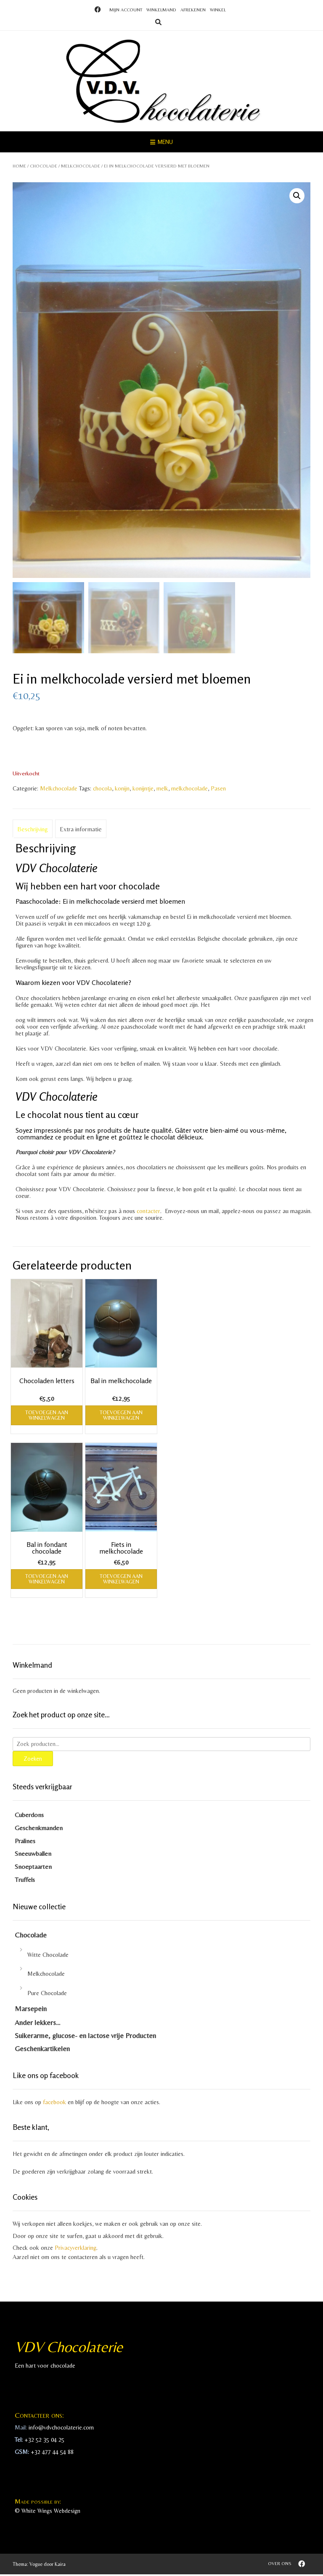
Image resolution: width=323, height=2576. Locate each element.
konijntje (143, 790)
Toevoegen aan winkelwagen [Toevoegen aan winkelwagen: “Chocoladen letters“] (46, 1416)
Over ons (279, 2565)
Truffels (25, 1881)
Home (19, 165)
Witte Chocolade (48, 1956)
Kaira (60, 2566)
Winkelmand (161, 9)
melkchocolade (189, 790)
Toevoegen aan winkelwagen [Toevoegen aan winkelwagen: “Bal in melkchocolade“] (121, 1416)
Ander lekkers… (38, 2024)
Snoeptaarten (33, 1868)
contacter (147, 1212)
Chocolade (43, 165)
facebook (54, 2103)
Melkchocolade (80, 165)
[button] (296, 195)
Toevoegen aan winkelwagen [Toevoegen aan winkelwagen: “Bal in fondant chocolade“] (46, 1580)
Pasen (218, 790)
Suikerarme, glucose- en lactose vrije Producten (85, 2037)
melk (162, 790)
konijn (122, 790)
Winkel (218, 9)
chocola (102, 790)
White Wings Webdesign (50, 2512)
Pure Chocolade (47, 1994)
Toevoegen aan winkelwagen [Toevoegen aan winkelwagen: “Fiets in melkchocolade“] (121, 1580)
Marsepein (31, 2010)
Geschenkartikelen (42, 2050)
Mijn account (125, 9)
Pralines (25, 1842)
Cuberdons (29, 1816)
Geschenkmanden (39, 1829)
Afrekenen (193, 9)
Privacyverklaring (75, 2249)
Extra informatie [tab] (81, 830)
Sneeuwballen (33, 1855)
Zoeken (33, 1760)
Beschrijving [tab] (32, 830)
